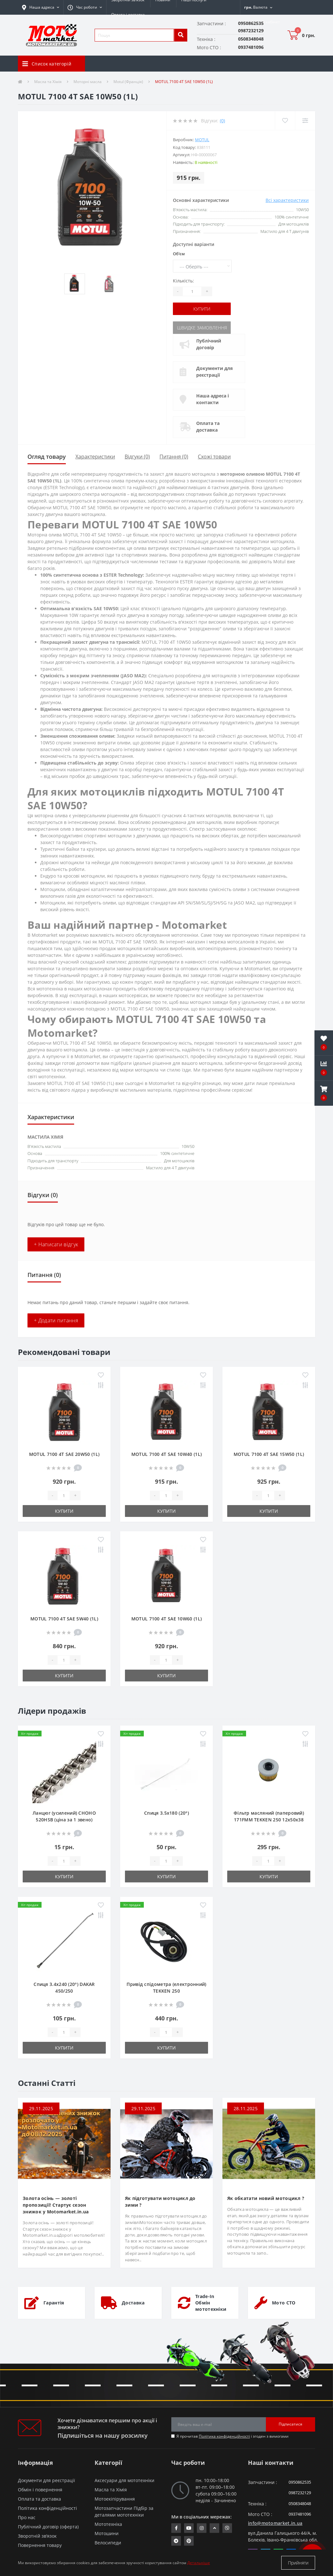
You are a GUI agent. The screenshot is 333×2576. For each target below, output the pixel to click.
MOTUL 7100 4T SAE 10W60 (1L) (166, 1619)
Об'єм (179, 254)
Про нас (26, 2517)
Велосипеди (108, 2543)
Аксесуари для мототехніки (124, 2480)
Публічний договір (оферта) (48, 2527)
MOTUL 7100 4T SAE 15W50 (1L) (269, 1454)
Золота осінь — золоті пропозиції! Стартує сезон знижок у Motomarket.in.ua (56, 2205)
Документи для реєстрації (214, 371)
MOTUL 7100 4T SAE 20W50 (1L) (64, 1454)
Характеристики (95, 456)
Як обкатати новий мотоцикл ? (265, 2198)
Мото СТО (283, 2303)
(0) (222, 121)
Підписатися (290, 2424)
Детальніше (198, 2562)
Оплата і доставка (128, 14)
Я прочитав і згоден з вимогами (232, 2436)
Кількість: (183, 281)
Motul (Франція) (128, 81)
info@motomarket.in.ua (275, 2523)
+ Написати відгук (56, 1244)
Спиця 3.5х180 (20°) (166, 1813)
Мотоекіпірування (115, 2499)
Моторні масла (88, 81)
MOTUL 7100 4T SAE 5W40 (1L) (64, 1619)
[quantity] (63, 1495)
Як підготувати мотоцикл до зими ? (160, 2201)
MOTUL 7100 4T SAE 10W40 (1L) (166, 1454)
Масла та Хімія (48, 81)
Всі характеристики (287, 200)
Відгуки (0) (137, 456)
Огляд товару (46, 456)
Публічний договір (208, 344)
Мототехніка (108, 2524)
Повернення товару (40, 2545)
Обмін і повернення (40, 2490)
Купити (201, 309)
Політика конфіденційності (224, 2436)
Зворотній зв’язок (37, 2536)
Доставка (133, 2303)
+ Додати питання (56, 1320)
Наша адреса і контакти (212, 399)
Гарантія (53, 2303)
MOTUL (202, 139)
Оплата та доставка (208, 426)
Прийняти (298, 2563)
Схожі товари (214, 456)
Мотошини (107, 2533)
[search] (180, 35)
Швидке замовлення (202, 328)
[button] (84, 7)
